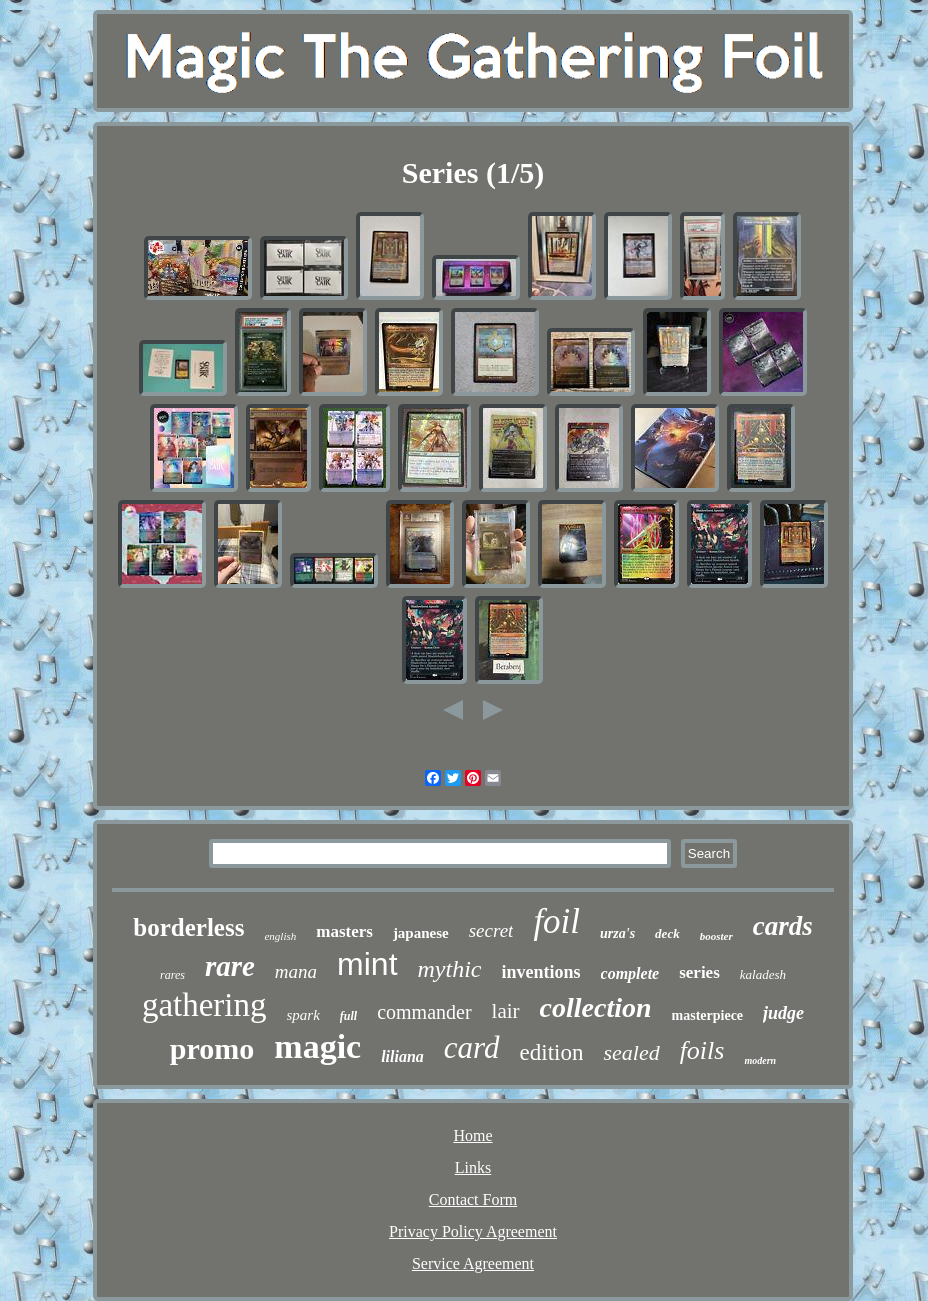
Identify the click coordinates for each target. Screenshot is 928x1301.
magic (317, 1046)
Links (473, 1167)
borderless (188, 927)
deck (667, 933)
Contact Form (473, 1199)
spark (303, 1015)
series (699, 972)
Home (472, 1135)
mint (367, 964)
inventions (541, 972)
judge (783, 1013)
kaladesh (763, 974)
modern (760, 1060)
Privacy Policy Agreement (473, 1231)
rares (172, 975)
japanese (421, 933)
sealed (631, 1052)
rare (230, 966)
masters (344, 931)
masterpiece (708, 1015)
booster (716, 936)
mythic (450, 969)
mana (296, 971)
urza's (617, 933)
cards (783, 926)
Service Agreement (473, 1263)
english (280, 936)
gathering (204, 1005)
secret (491, 930)
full (348, 1016)
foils (702, 1050)
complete (630, 973)
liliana (402, 1056)
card (472, 1047)
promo (212, 1048)
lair (506, 1011)
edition (552, 1052)
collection (596, 1007)
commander (424, 1012)
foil (556, 921)
